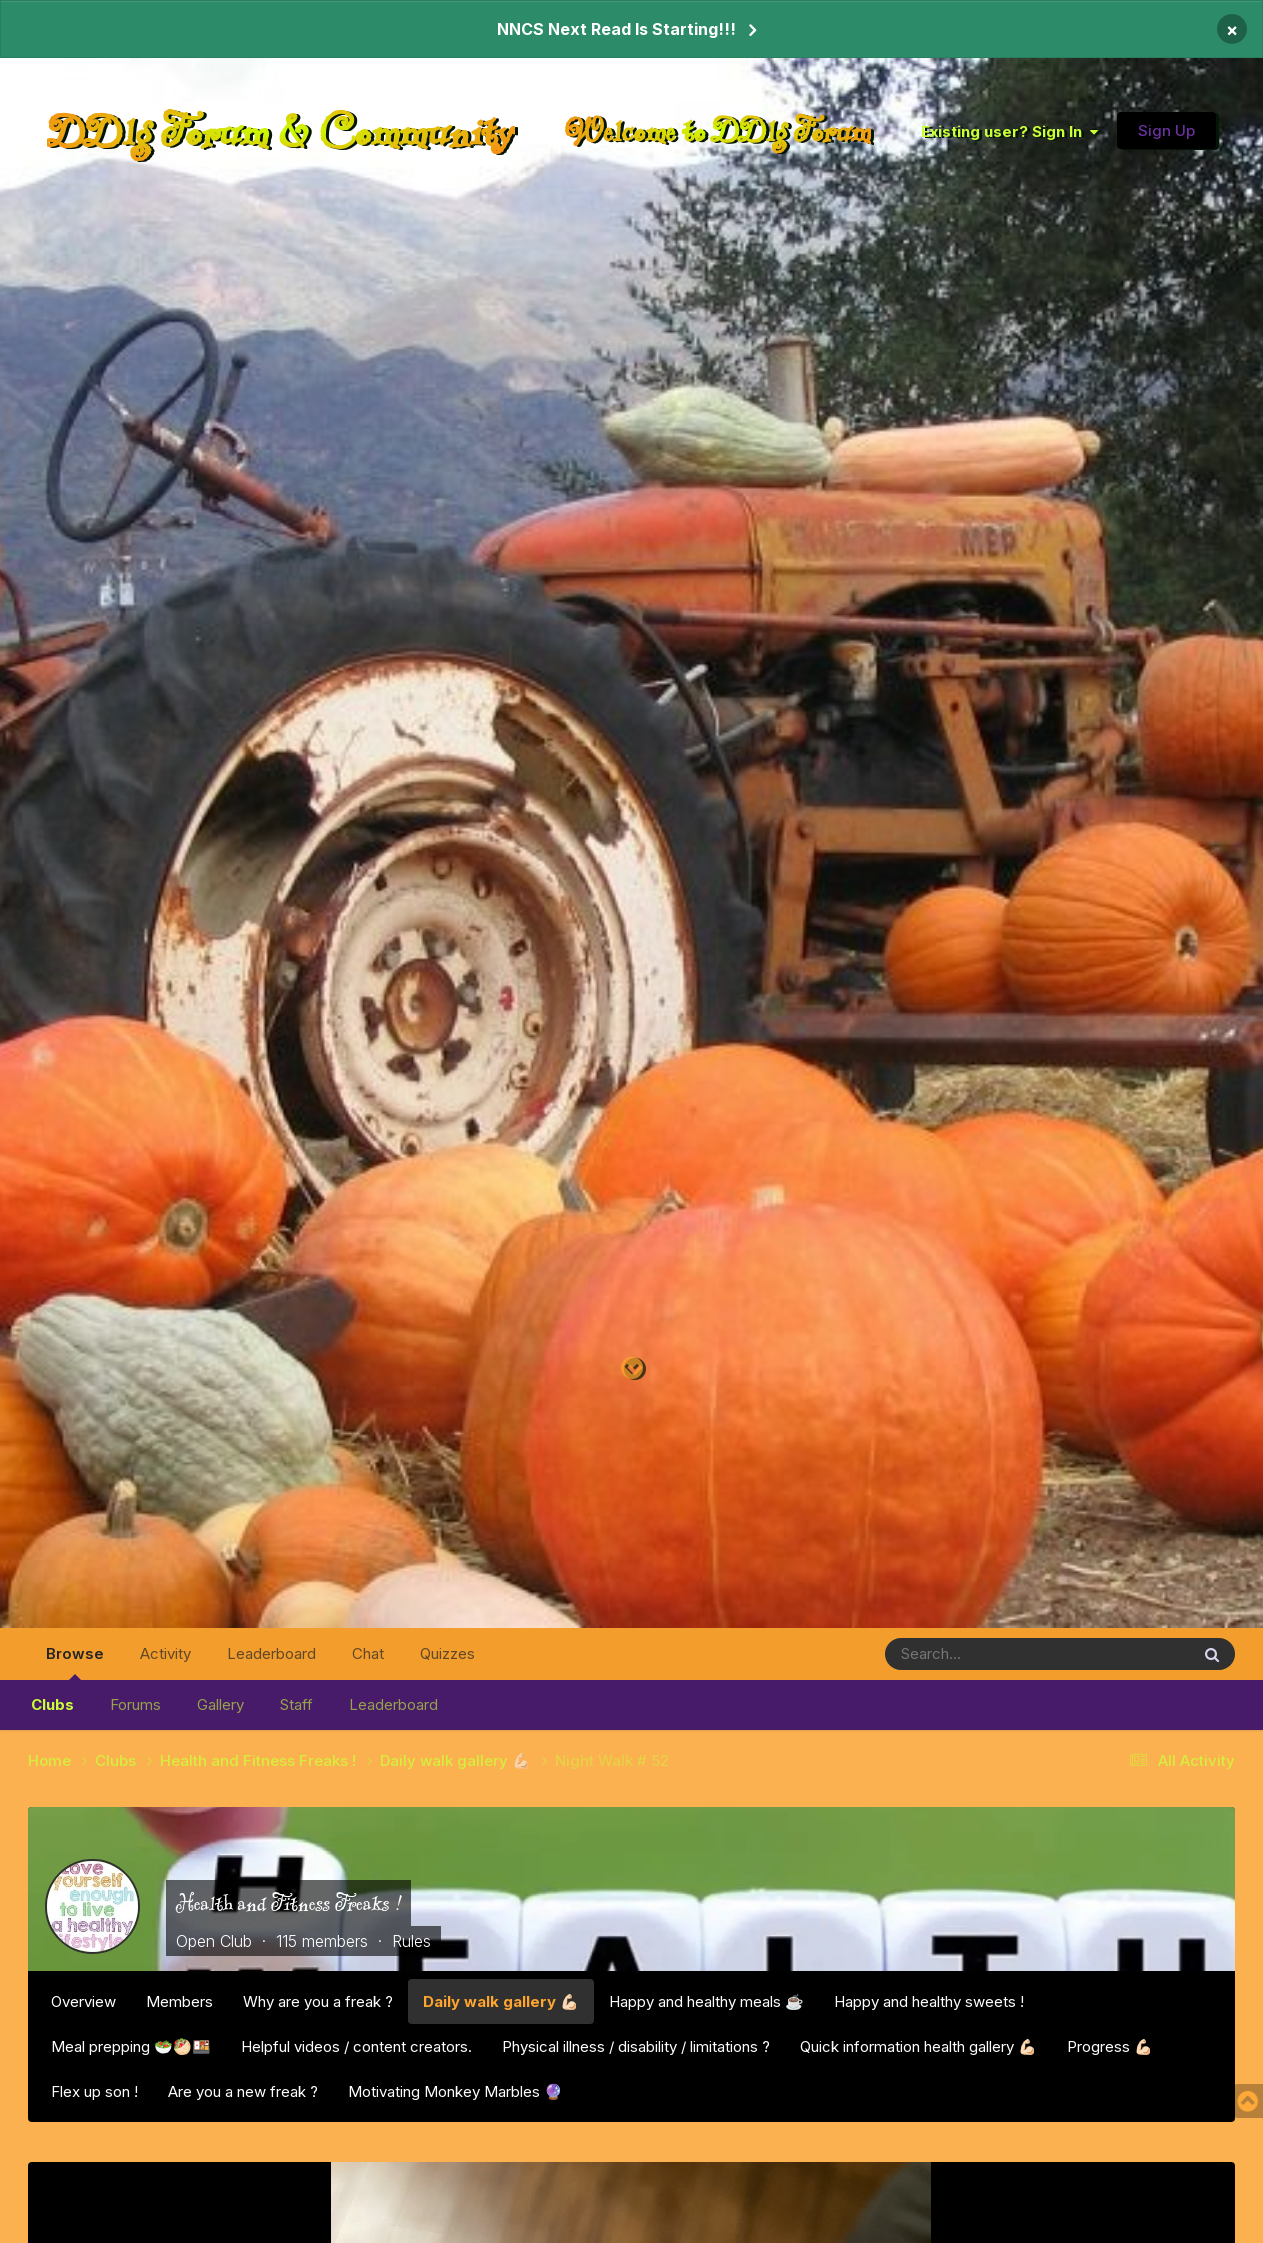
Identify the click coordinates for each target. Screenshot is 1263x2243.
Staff (296, 1704)
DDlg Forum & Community (281, 131)
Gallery (220, 1704)
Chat (368, 1653)
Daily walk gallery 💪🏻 (501, 2001)
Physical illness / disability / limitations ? (636, 2046)
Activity (165, 1653)
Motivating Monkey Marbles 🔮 (455, 2091)
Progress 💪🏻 (1110, 2046)
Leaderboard (393, 1704)
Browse (75, 1662)
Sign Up (1166, 130)
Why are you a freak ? (318, 2001)
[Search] (982, 1654)
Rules (411, 1941)
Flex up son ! (94, 2091)
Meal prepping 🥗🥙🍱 (131, 2046)
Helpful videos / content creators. (356, 2046)
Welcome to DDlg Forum (718, 131)
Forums (135, 1704)
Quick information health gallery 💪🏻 (918, 2046)
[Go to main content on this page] (632, 1369)
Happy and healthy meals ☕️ (706, 2001)
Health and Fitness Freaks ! (288, 1902)
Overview (83, 2001)
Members (179, 2001)
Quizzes (447, 1653)
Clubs (52, 1704)
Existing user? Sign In (1009, 131)
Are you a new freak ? (243, 2091)
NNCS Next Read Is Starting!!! (616, 29)
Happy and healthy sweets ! (929, 2001)
